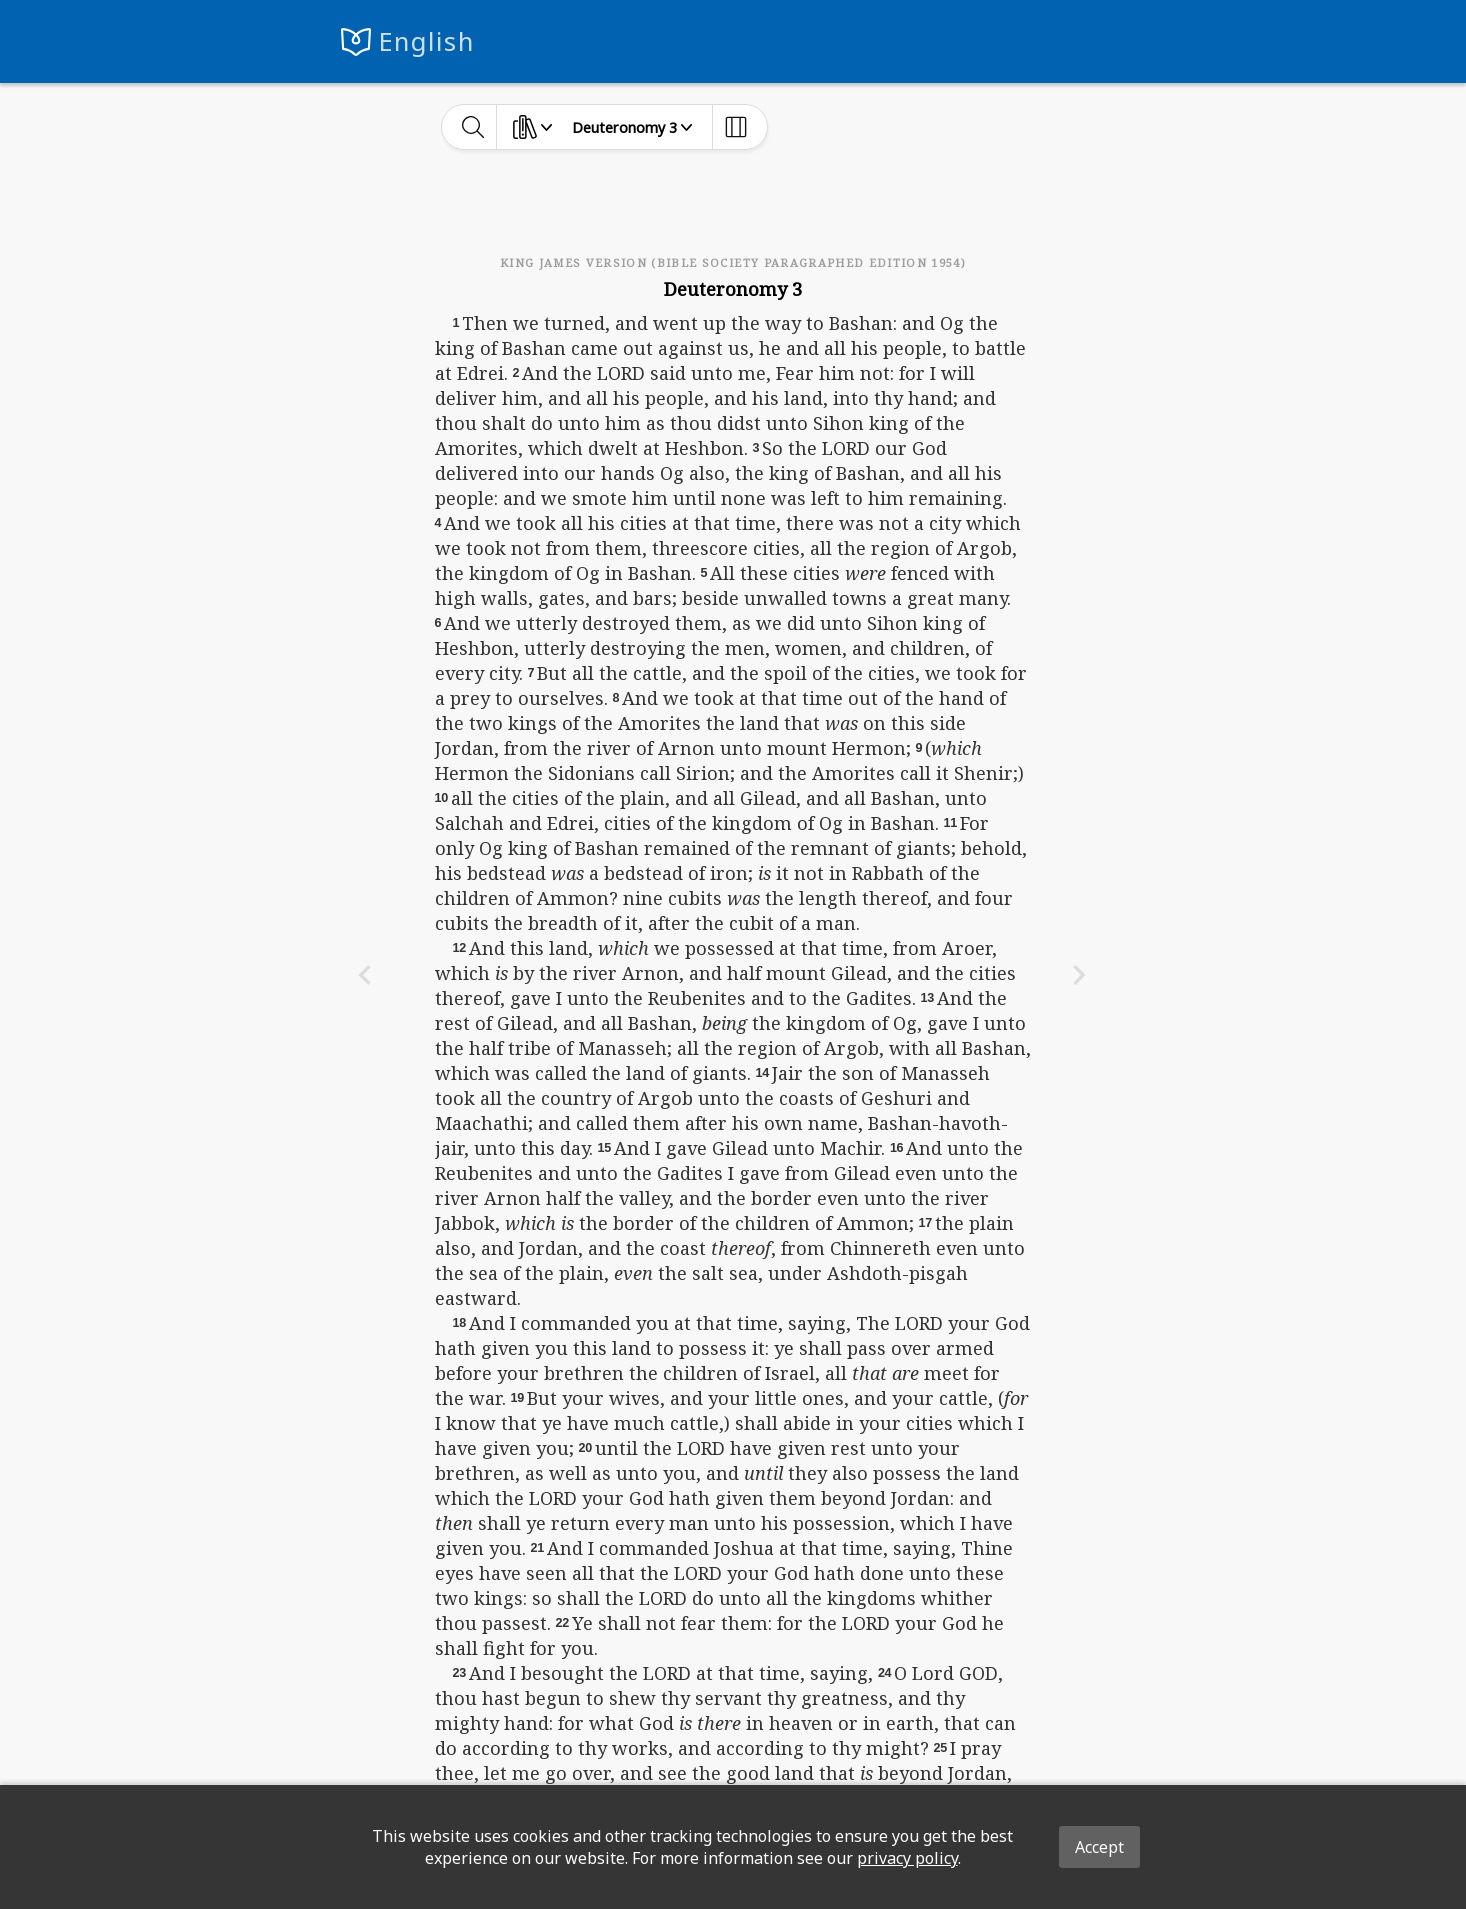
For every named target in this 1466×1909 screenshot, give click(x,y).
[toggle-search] (473, 127)
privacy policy (907, 1858)
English (426, 41)
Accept (1099, 1847)
